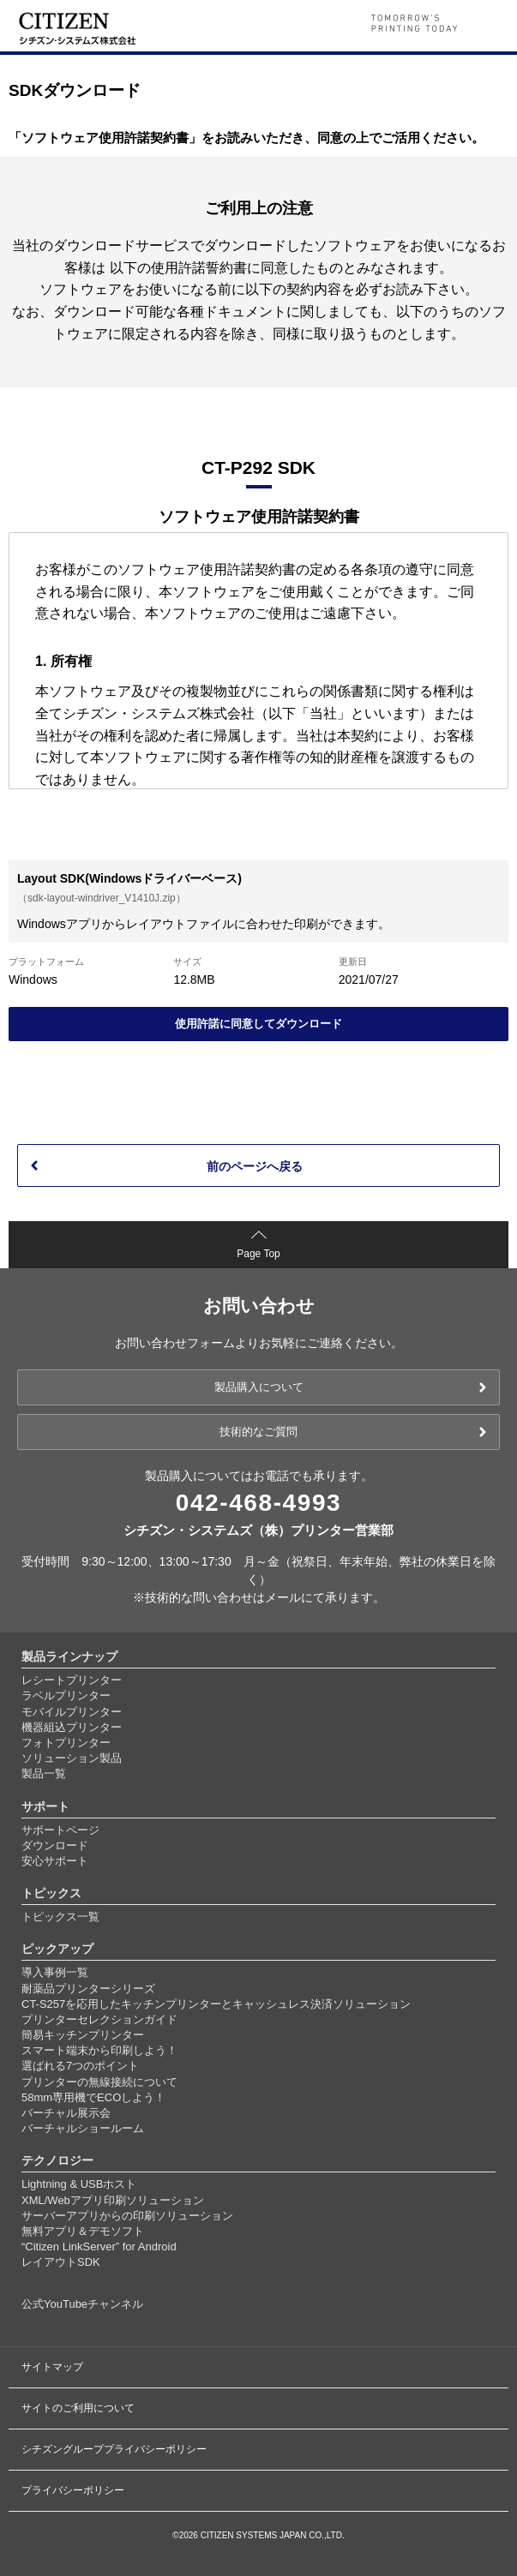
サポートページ (60, 1830)
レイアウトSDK (60, 2261)
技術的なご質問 (258, 1431)
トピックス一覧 (60, 1916)
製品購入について (259, 1387)
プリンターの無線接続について (99, 2082)
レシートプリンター (71, 1680)
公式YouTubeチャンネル (82, 2303)
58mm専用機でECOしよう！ (93, 2097)
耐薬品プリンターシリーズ (88, 1988)
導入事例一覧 (54, 1972)
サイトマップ (52, 2367)
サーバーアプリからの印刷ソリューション (127, 2215)
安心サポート (54, 1860)
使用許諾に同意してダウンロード (258, 1023)
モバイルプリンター (71, 1711)
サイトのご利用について (78, 2408)
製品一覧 (43, 1773)
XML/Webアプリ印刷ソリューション (112, 2200)
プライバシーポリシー (72, 2490)
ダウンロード (54, 1845)
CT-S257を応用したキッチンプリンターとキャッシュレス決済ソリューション (216, 2004)
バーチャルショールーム (82, 2128)
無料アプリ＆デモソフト (82, 2231)
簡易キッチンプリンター (82, 2034)
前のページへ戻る (255, 1166)
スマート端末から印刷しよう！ (99, 2050)
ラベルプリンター (66, 1695)
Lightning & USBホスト (78, 2184)
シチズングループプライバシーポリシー (114, 2449)
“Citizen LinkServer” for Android (99, 2246)
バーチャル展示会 (66, 2112)
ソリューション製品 (71, 1758)
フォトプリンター (66, 1742)
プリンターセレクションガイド (99, 2019)
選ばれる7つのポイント (80, 2065)
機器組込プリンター (71, 1727)
